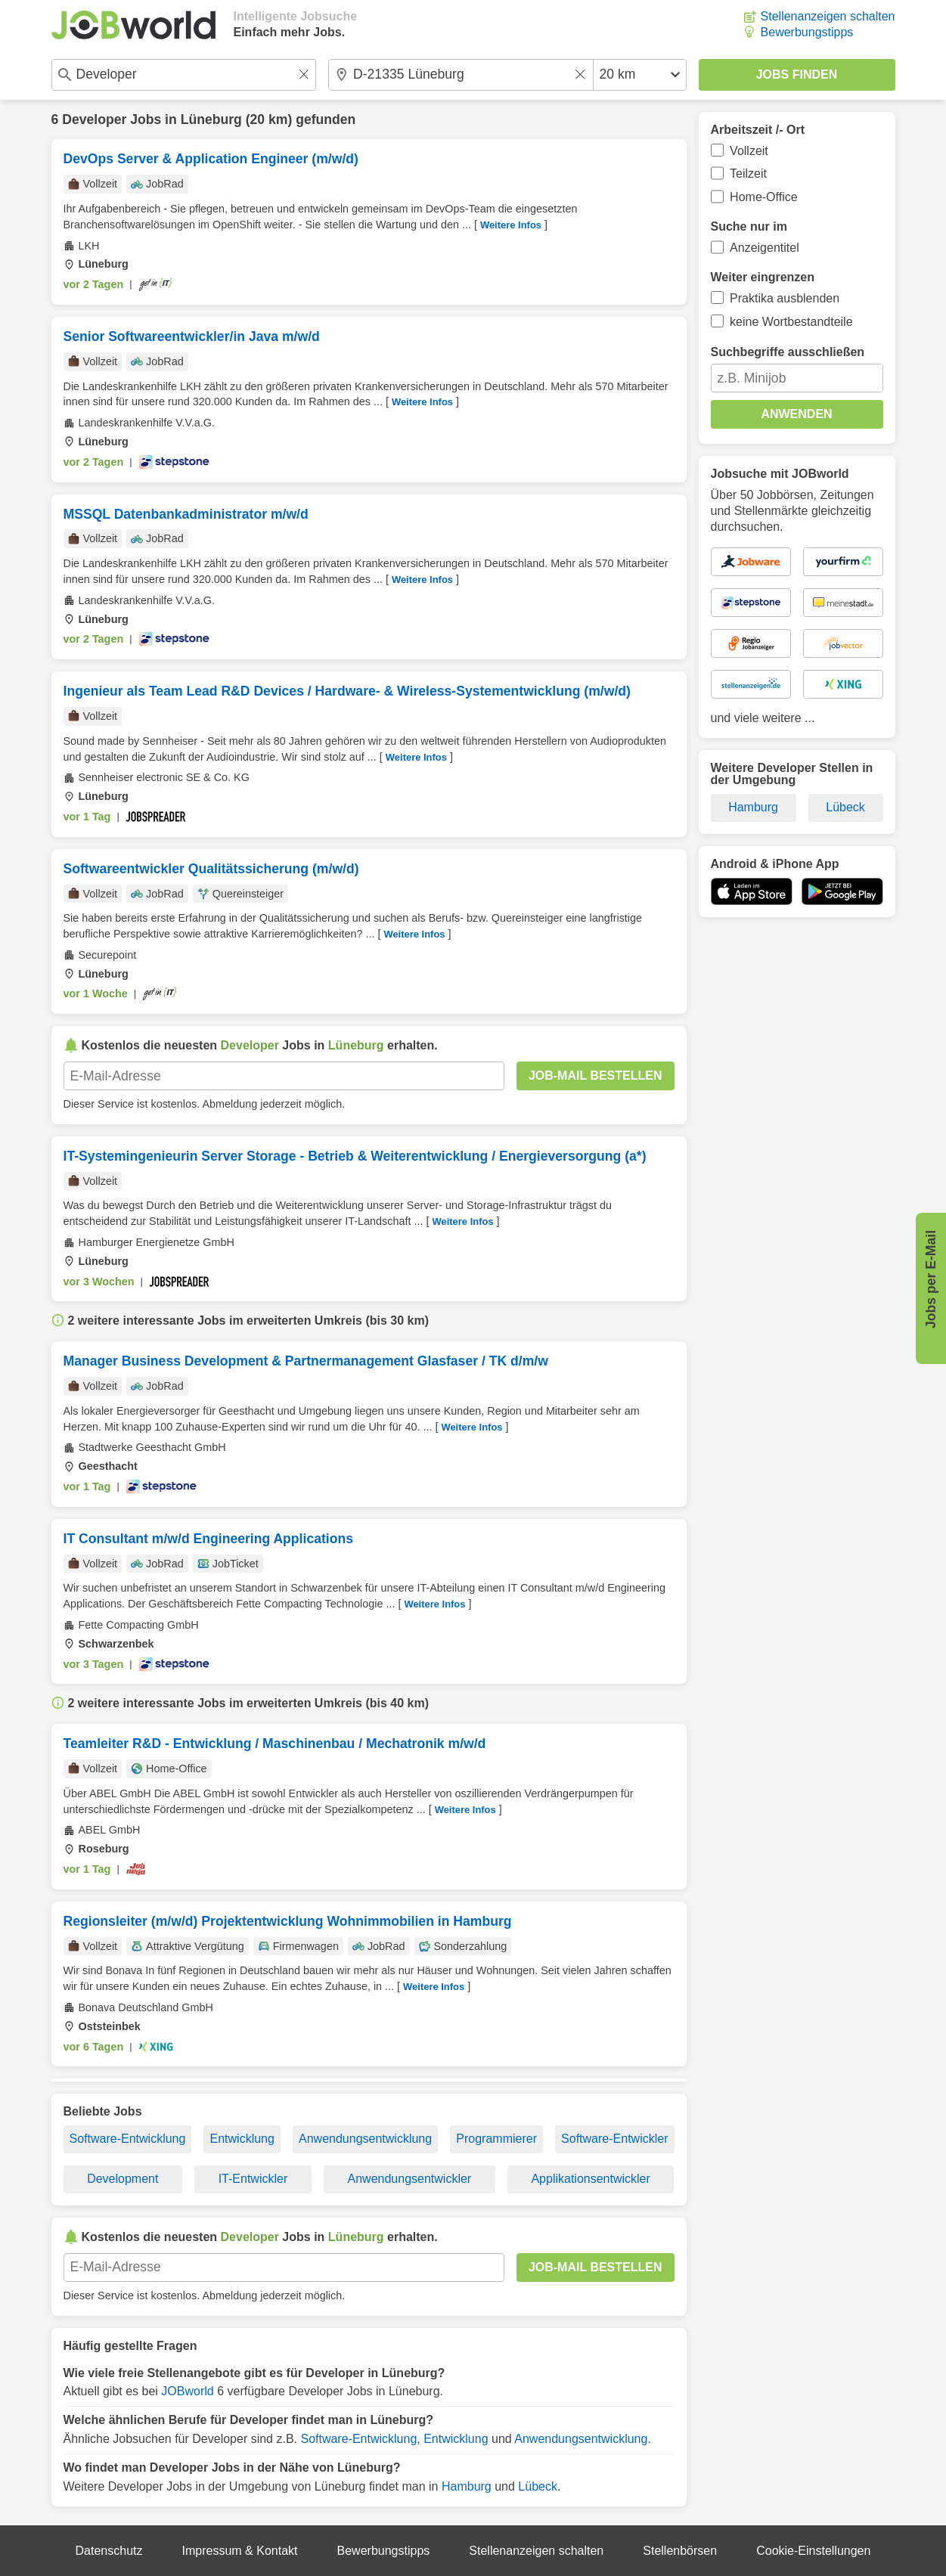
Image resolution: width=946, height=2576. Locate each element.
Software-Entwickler (614, 2138)
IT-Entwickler (253, 2178)
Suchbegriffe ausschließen (788, 352)
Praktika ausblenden (784, 298)
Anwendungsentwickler (410, 2178)
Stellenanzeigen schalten (828, 16)
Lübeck (537, 2486)
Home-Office (764, 197)
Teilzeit (748, 173)
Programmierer (496, 2138)
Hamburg (467, 2486)
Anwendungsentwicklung (365, 2138)
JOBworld (187, 2391)
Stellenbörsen (680, 2550)
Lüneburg (211, 119)
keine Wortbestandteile (791, 321)
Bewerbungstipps (807, 32)
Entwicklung (242, 2138)
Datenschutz (109, 2550)
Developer (94, 119)
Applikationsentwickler (590, 2178)
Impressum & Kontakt (240, 2550)
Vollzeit (749, 150)
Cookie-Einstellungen (813, 2550)
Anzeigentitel (764, 247)
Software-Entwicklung (128, 2138)
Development (122, 2178)
